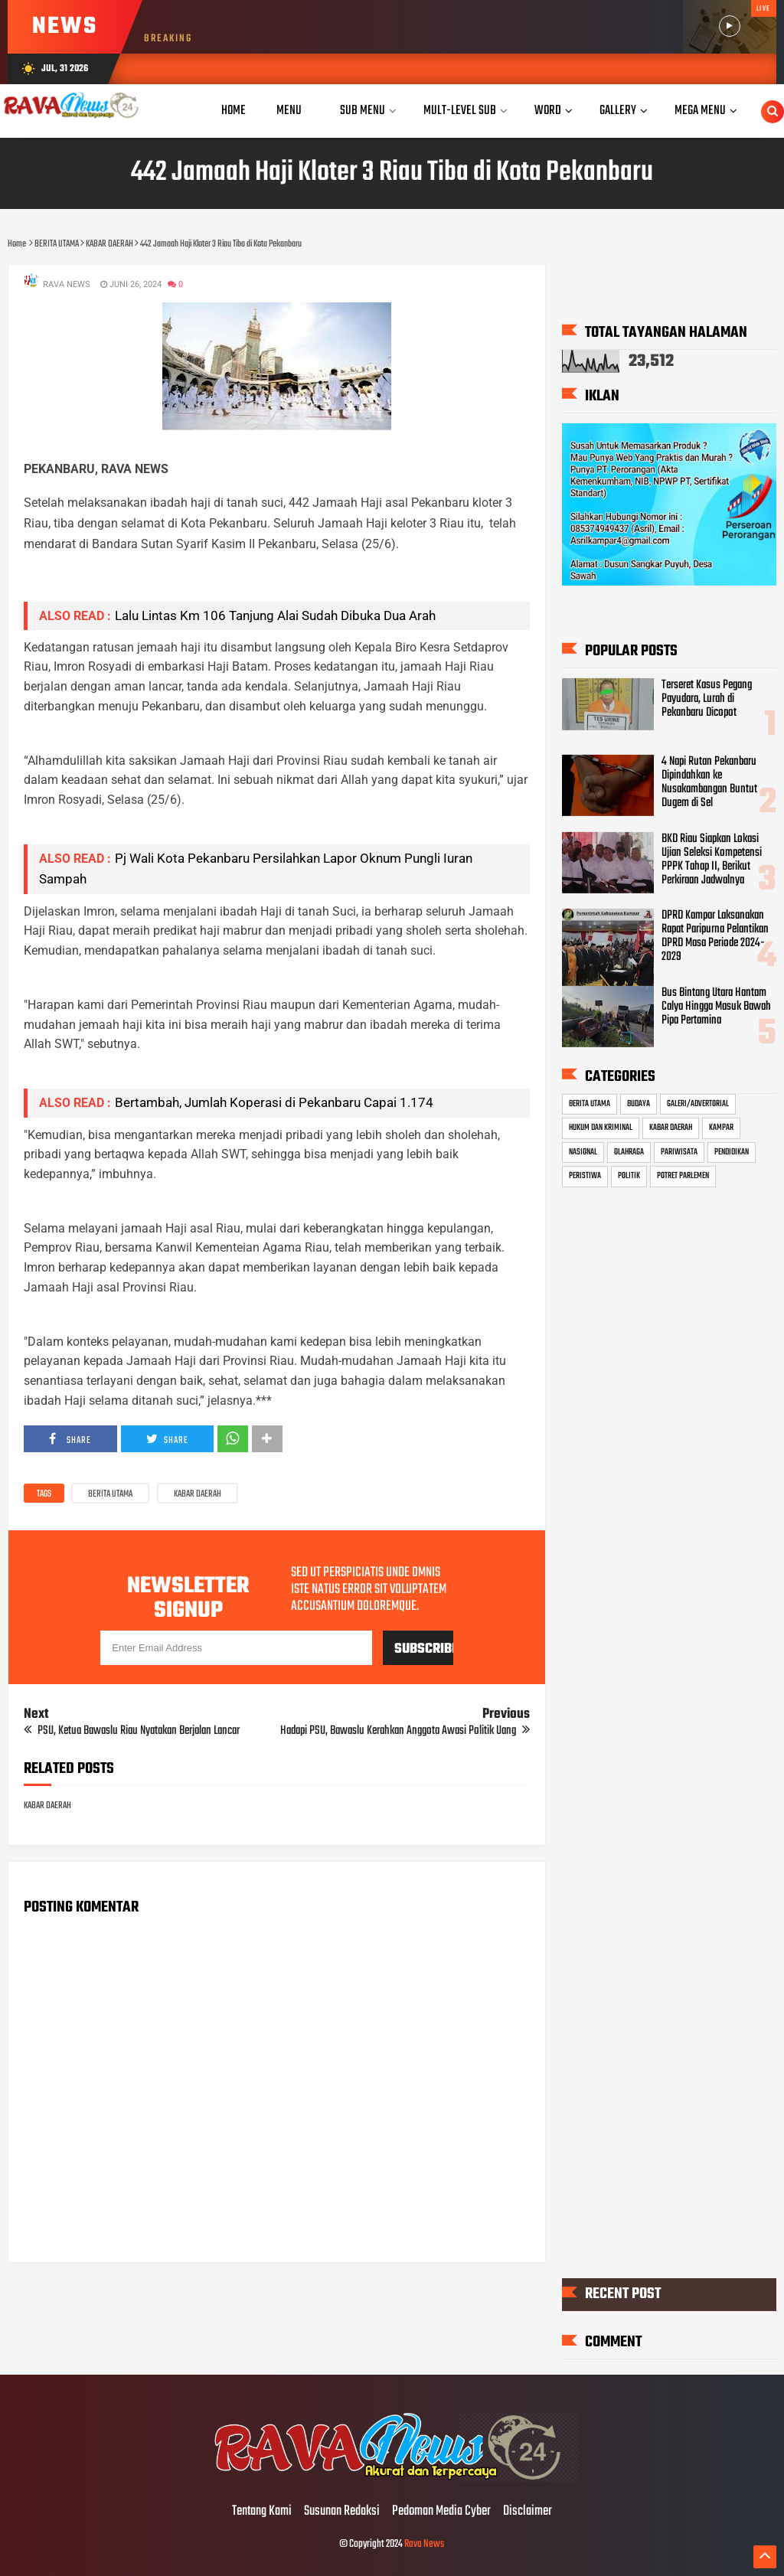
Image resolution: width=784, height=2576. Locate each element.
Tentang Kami (262, 2511)
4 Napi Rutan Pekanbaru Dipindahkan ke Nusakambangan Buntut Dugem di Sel (709, 782)
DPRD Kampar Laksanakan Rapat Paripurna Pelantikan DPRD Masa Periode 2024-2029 (715, 936)
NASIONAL (583, 1152)
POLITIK (629, 1176)
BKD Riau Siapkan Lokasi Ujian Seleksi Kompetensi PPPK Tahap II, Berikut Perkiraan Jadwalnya (712, 859)
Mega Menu (700, 110)
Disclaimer (527, 2511)
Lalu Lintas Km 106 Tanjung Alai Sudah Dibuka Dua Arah (275, 615)
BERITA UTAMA (110, 1494)
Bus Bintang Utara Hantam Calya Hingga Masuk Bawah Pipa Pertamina (716, 1006)
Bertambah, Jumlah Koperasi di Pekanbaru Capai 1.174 (274, 1102)
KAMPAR (721, 1128)
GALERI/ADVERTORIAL (698, 1104)
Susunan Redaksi (342, 2511)
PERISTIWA (585, 1176)
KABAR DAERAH (197, 1494)
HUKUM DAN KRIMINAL (600, 1128)
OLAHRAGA (629, 1152)
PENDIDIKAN (731, 1152)
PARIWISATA (679, 1152)
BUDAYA (638, 1104)
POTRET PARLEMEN (683, 1176)
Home (233, 110)
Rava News (424, 2544)
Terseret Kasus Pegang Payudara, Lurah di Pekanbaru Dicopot (707, 698)
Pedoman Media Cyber (441, 2511)
